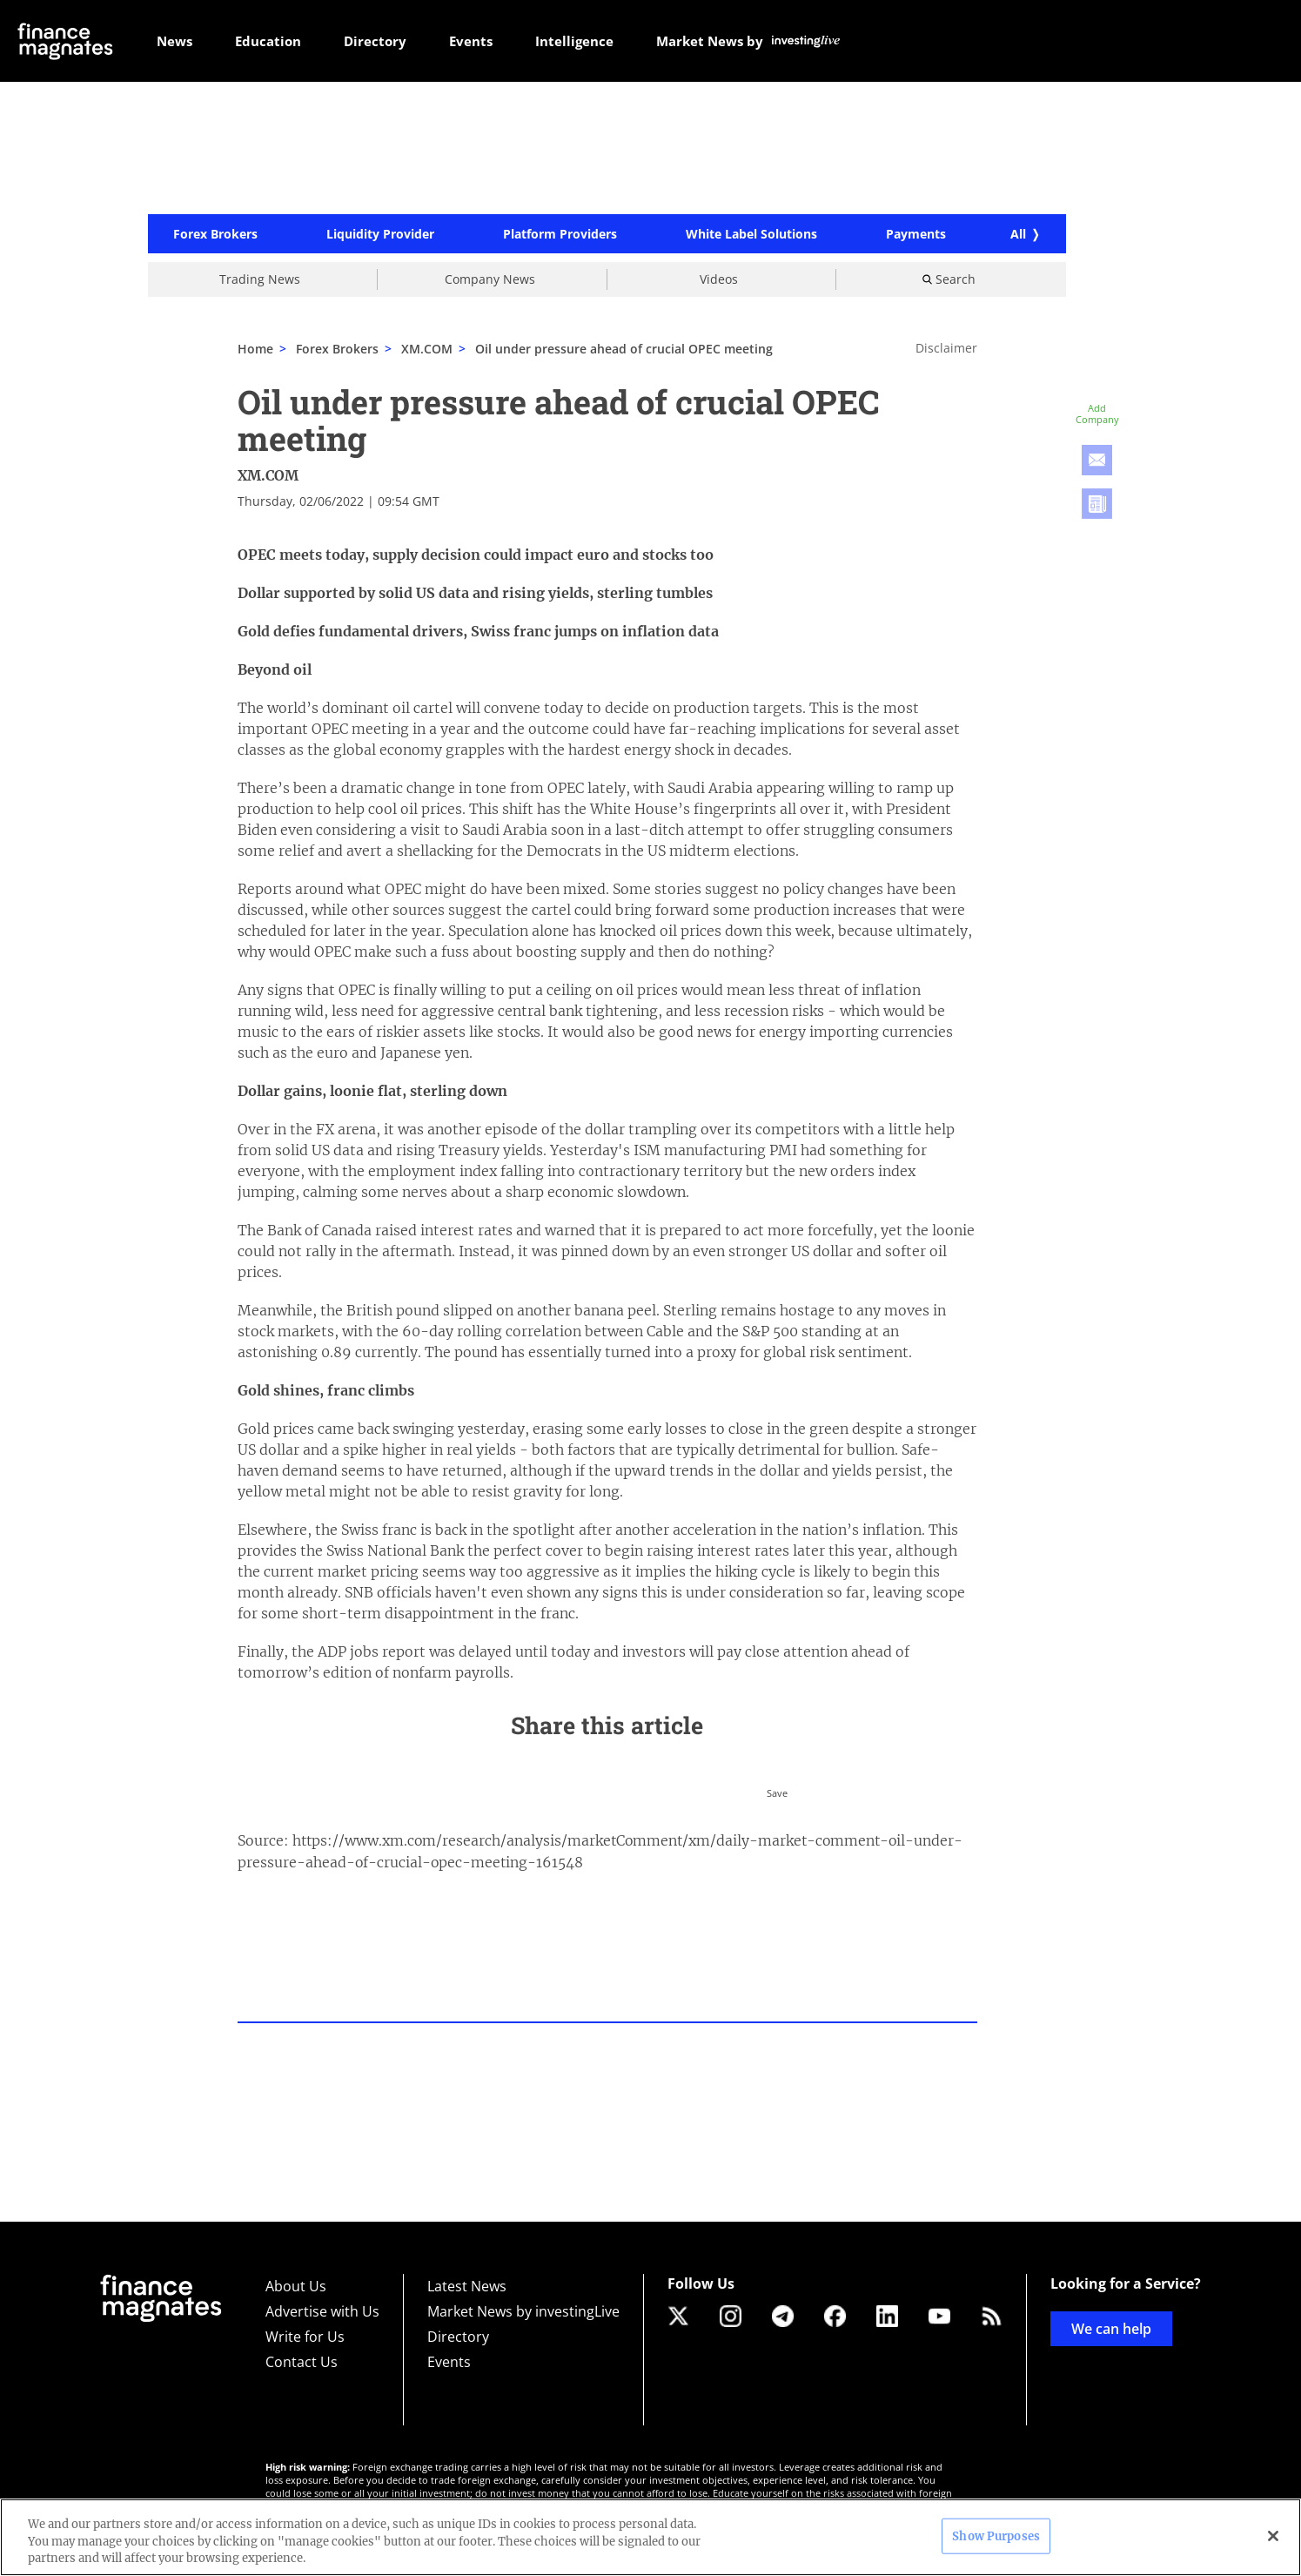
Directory (458, 2336)
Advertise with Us (322, 2311)
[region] (650, 2537)
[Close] (1273, 2536)
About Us (295, 2286)
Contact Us (301, 2361)
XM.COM (427, 351)
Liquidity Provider (380, 237)
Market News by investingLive (523, 2311)
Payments (916, 237)
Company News (490, 281)
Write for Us (305, 2336)
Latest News (466, 2286)
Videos (719, 281)
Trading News (259, 281)
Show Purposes (996, 2535)
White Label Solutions (751, 237)
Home (255, 351)
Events (449, 2361)
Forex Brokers (215, 237)
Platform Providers (560, 237)
